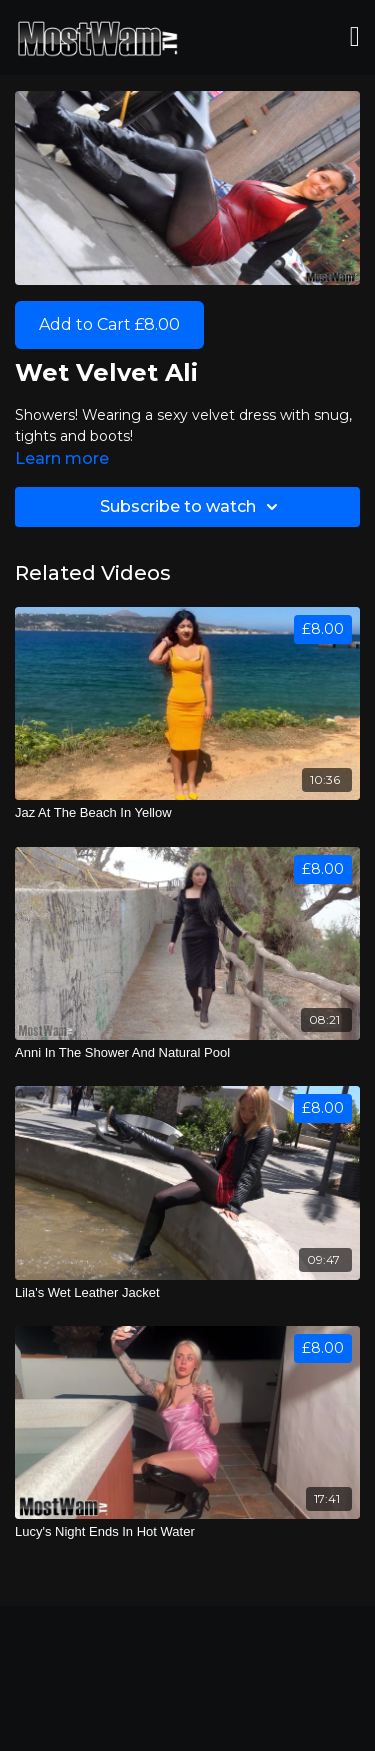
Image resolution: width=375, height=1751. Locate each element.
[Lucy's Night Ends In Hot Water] (187, 1532)
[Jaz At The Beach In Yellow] (187, 813)
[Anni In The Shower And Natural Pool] (187, 1053)
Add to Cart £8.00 (109, 324)
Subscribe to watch (192, 507)
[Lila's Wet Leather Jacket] (187, 1293)
